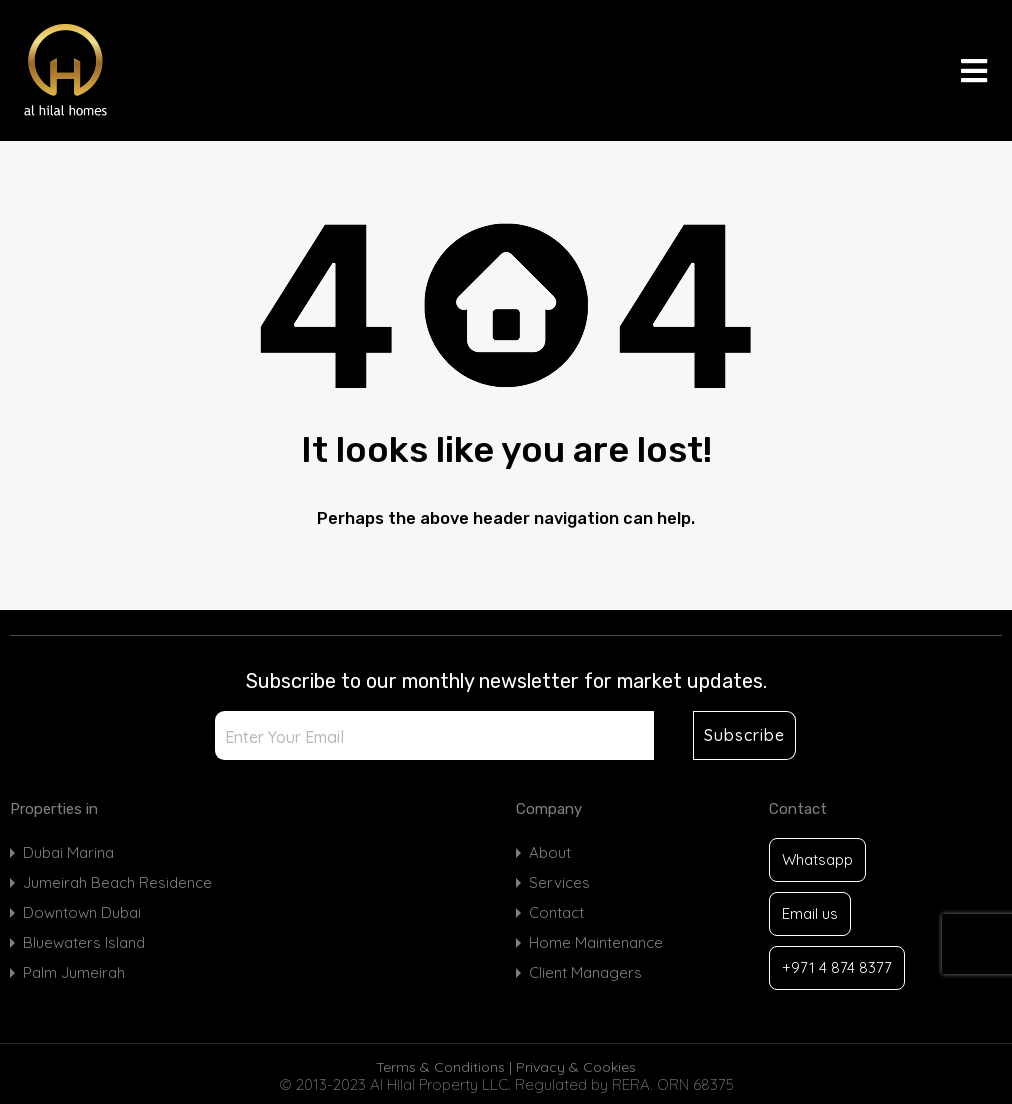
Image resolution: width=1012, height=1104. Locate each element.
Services (559, 882)
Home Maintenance (596, 942)
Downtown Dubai (82, 912)
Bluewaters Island (84, 942)
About (550, 852)
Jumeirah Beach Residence (117, 882)
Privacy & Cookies (576, 1067)
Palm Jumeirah (74, 972)
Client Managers (585, 972)
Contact (556, 912)
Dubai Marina (68, 852)
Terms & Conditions (440, 1067)
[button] (974, 71)
